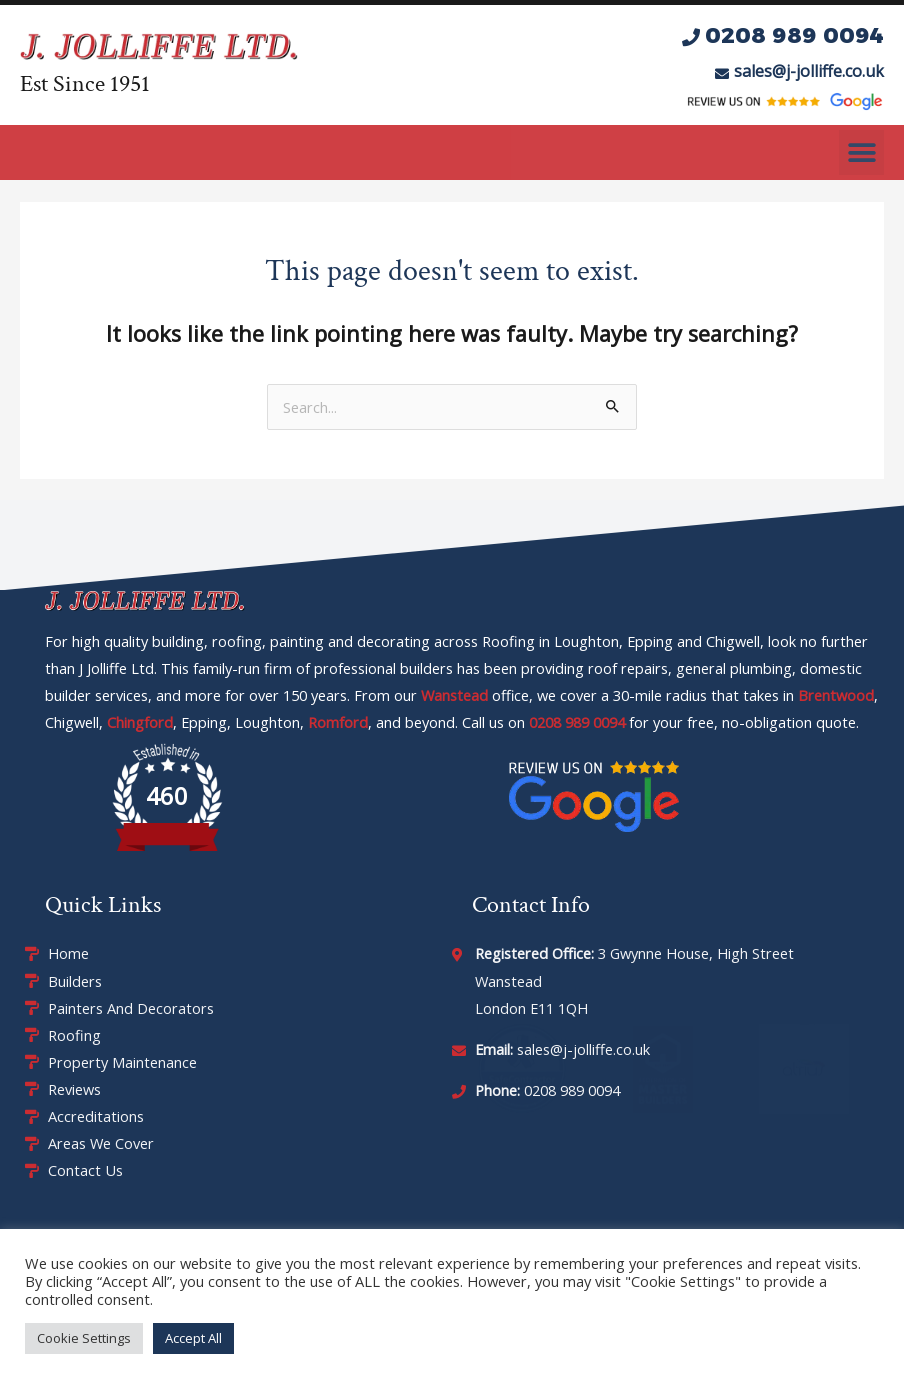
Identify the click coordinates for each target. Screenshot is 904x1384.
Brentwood (836, 695)
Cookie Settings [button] (84, 1338)
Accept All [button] (193, 1338)
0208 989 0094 (577, 722)
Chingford (140, 722)
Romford (338, 722)
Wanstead (454, 695)
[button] (861, 152)
